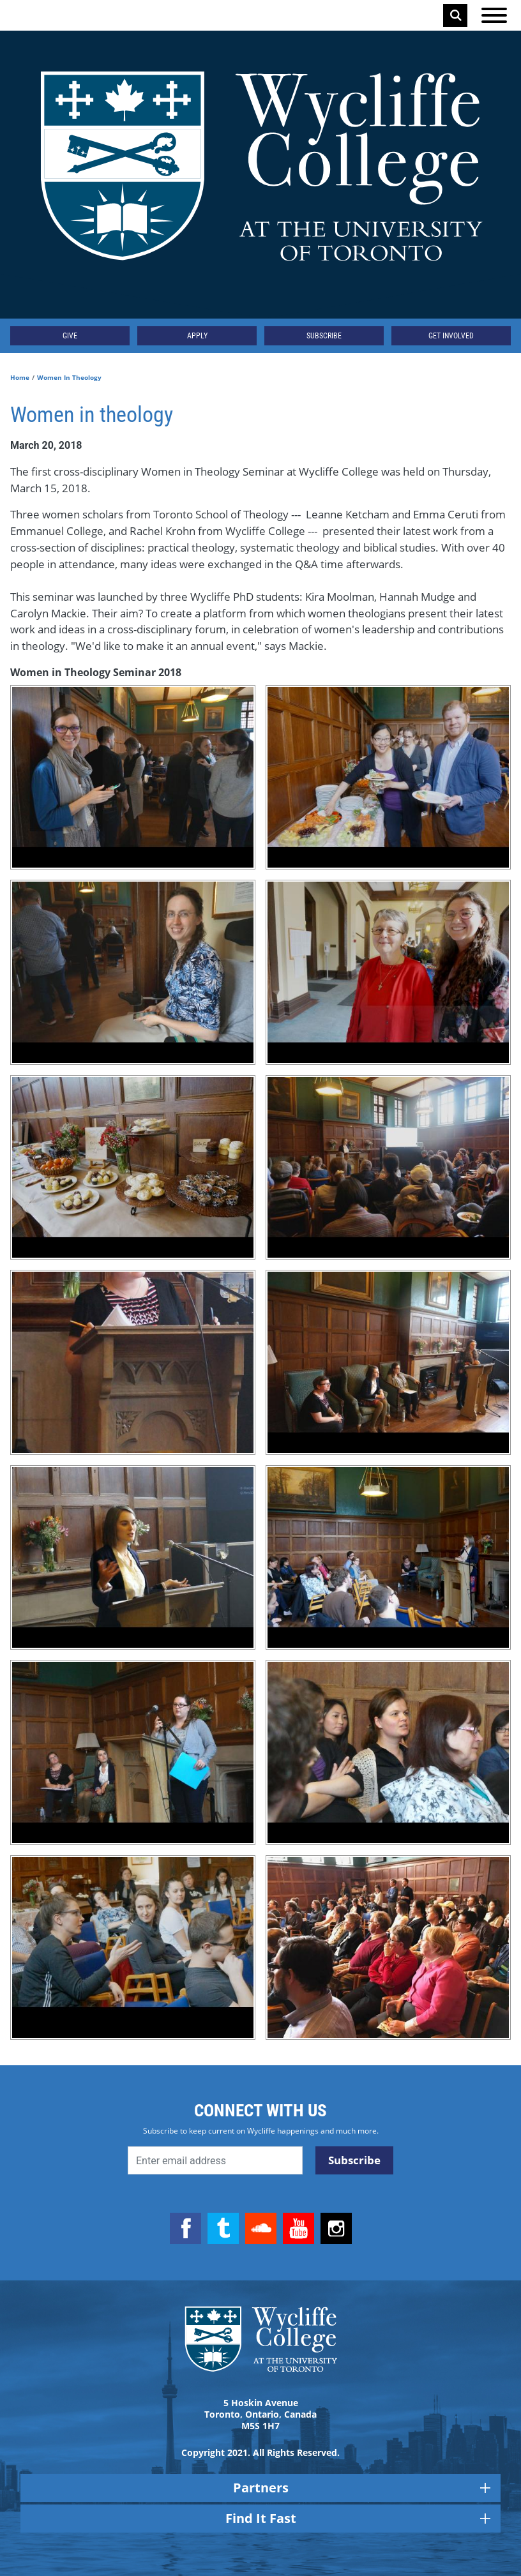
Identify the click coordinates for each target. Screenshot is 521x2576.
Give (70, 335)
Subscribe (324, 335)
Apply (197, 335)
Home (19, 377)
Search (455, 15)
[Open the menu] (494, 15)
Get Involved (451, 335)
